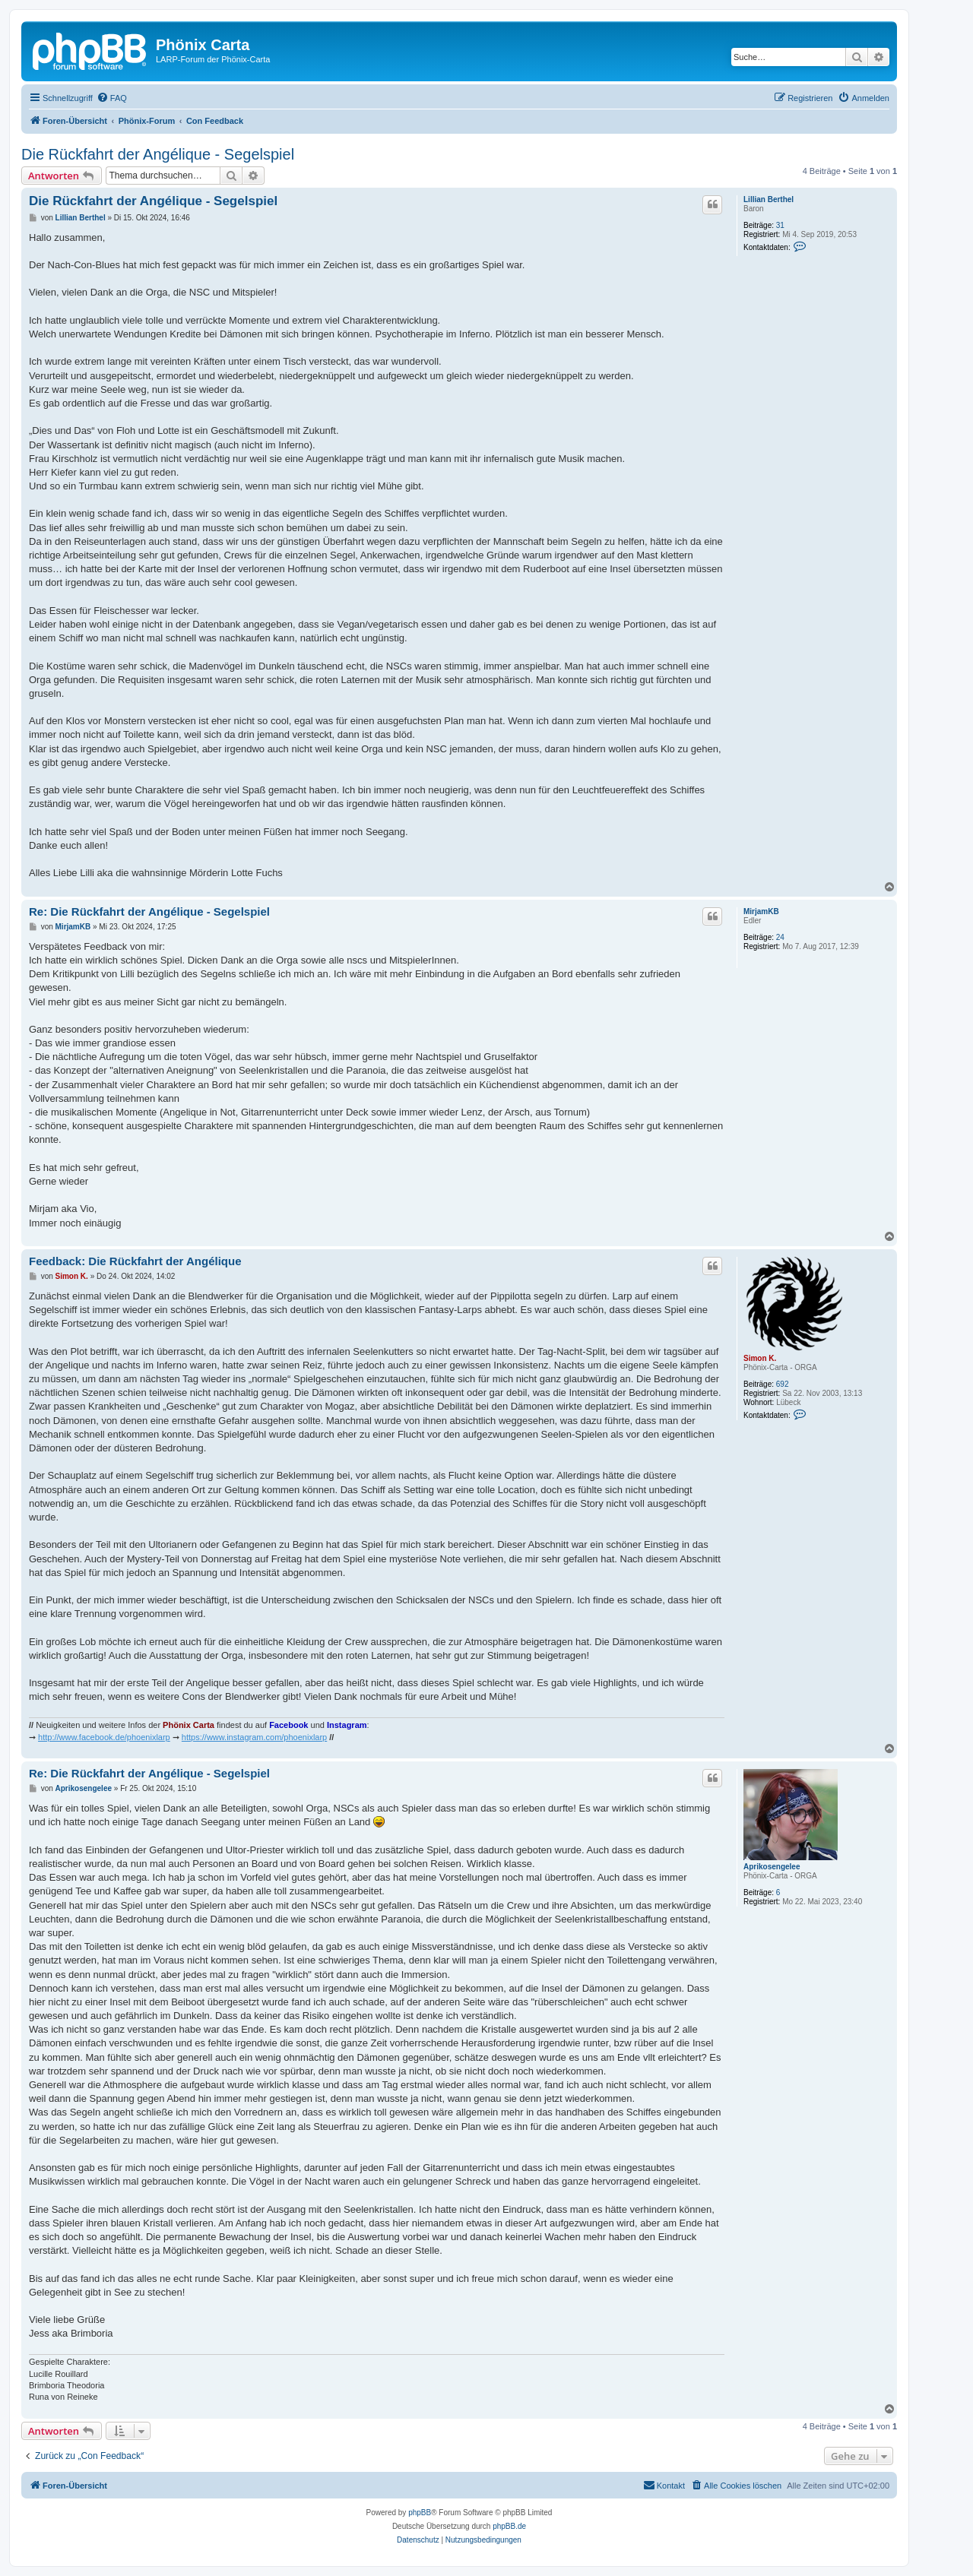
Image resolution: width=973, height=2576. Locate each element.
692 (782, 1384)
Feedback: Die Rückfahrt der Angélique (135, 1261)
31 (780, 225)
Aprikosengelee (771, 1866)
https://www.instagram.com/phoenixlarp (254, 1737)
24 (780, 937)
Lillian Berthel (768, 199)
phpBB (419, 2512)
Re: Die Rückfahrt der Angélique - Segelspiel (149, 911)
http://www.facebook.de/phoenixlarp (104, 1737)
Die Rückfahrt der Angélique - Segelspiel (157, 154)
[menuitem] (112, 98)
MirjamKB (761, 911)
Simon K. (759, 1358)
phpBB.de (509, 2526)
